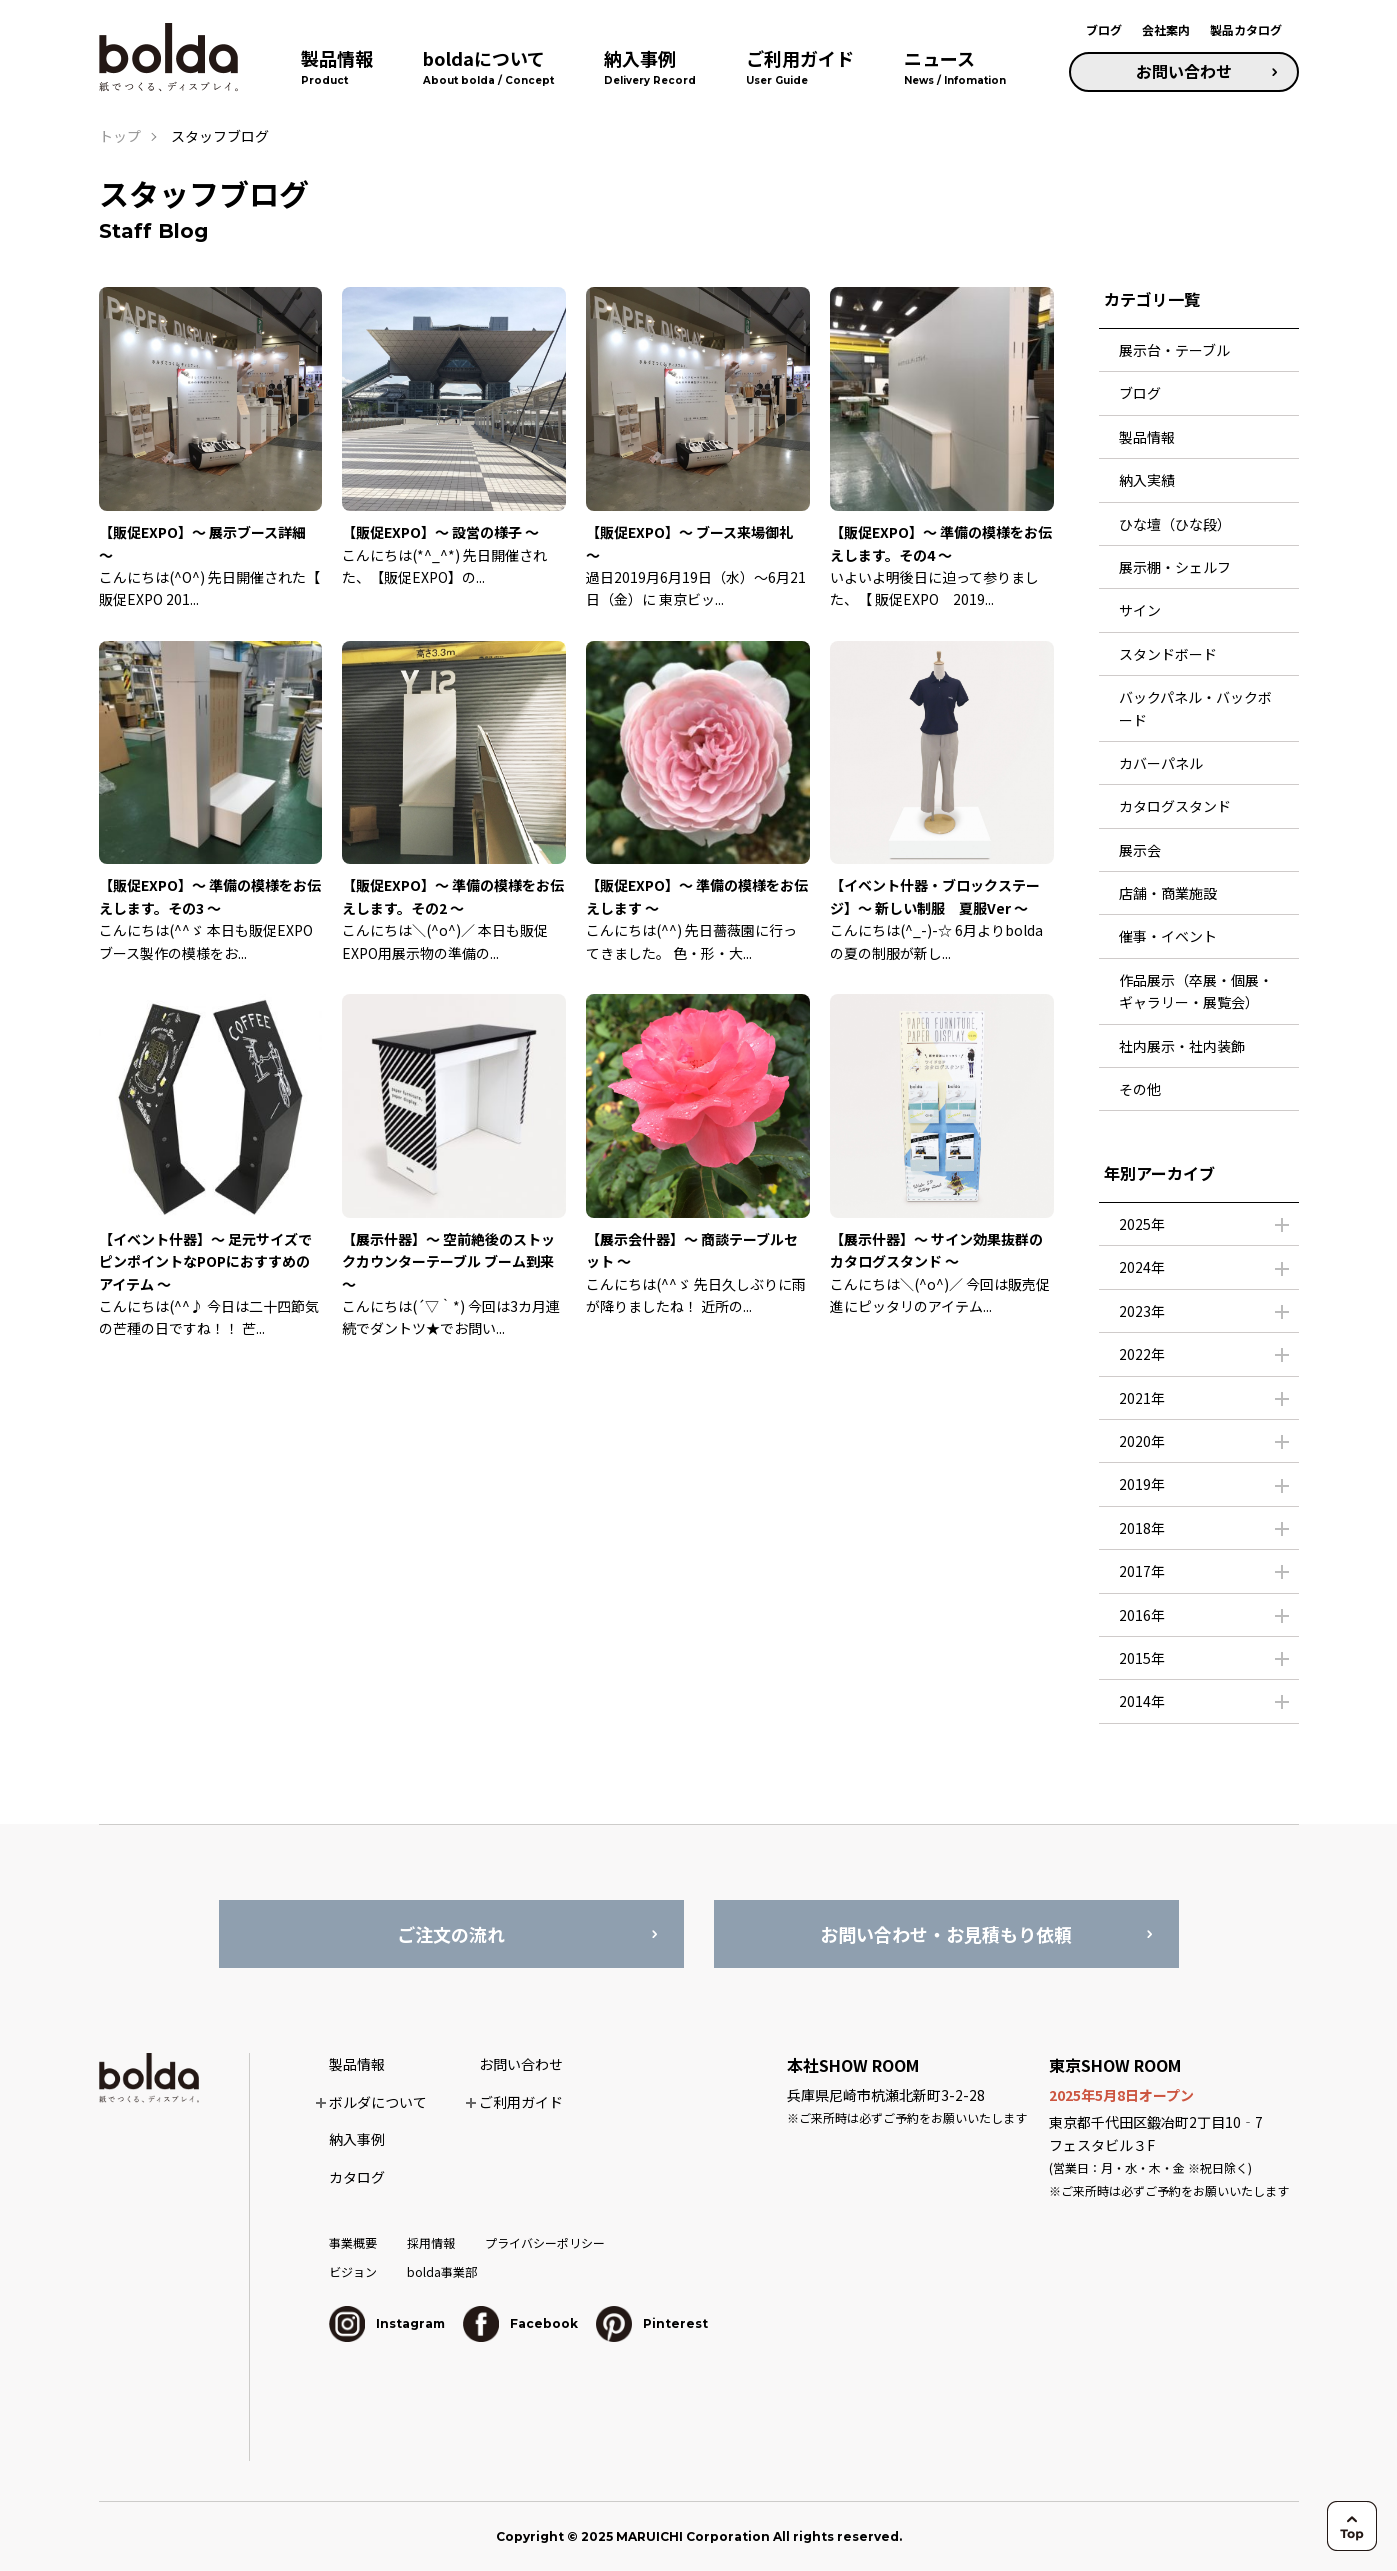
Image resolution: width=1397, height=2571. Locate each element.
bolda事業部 (442, 2271)
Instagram (387, 2323)
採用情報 (431, 2242)
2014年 (1142, 1701)
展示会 (1140, 850)
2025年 (1142, 1224)
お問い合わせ (1184, 71)
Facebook (520, 2323)
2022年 (1142, 1354)
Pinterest (652, 2323)
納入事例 (357, 2139)
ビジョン (353, 2271)
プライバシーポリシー (545, 2242)
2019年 (1142, 1484)
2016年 (1142, 1615)
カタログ (357, 2177)
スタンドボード (1168, 654)
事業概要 (353, 2242)
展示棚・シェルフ (1175, 567)
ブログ (1104, 29)
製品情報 (1147, 437)
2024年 (1142, 1267)
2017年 (1142, 1571)
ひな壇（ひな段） (1175, 524)
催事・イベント (1168, 936)
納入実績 (1147, 480)
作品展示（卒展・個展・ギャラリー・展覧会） (1196, 991)
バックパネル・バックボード (1195, 708)
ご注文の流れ (451, 1934)
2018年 (1142, 1528)
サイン (1140, 610)
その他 (1140, 1089)
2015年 (1142, 1658)
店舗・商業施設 (1168, 893)
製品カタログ (1246, 29)
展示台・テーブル (1174, 350)
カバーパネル (1161, 763)
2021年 (1142, 1398)
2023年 (1142, 1311)
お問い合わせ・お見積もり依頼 (946, 1934)
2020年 (1142, 1441)
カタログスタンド (1175, 806)
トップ (120, 136)
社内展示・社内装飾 (1182, 1046)
